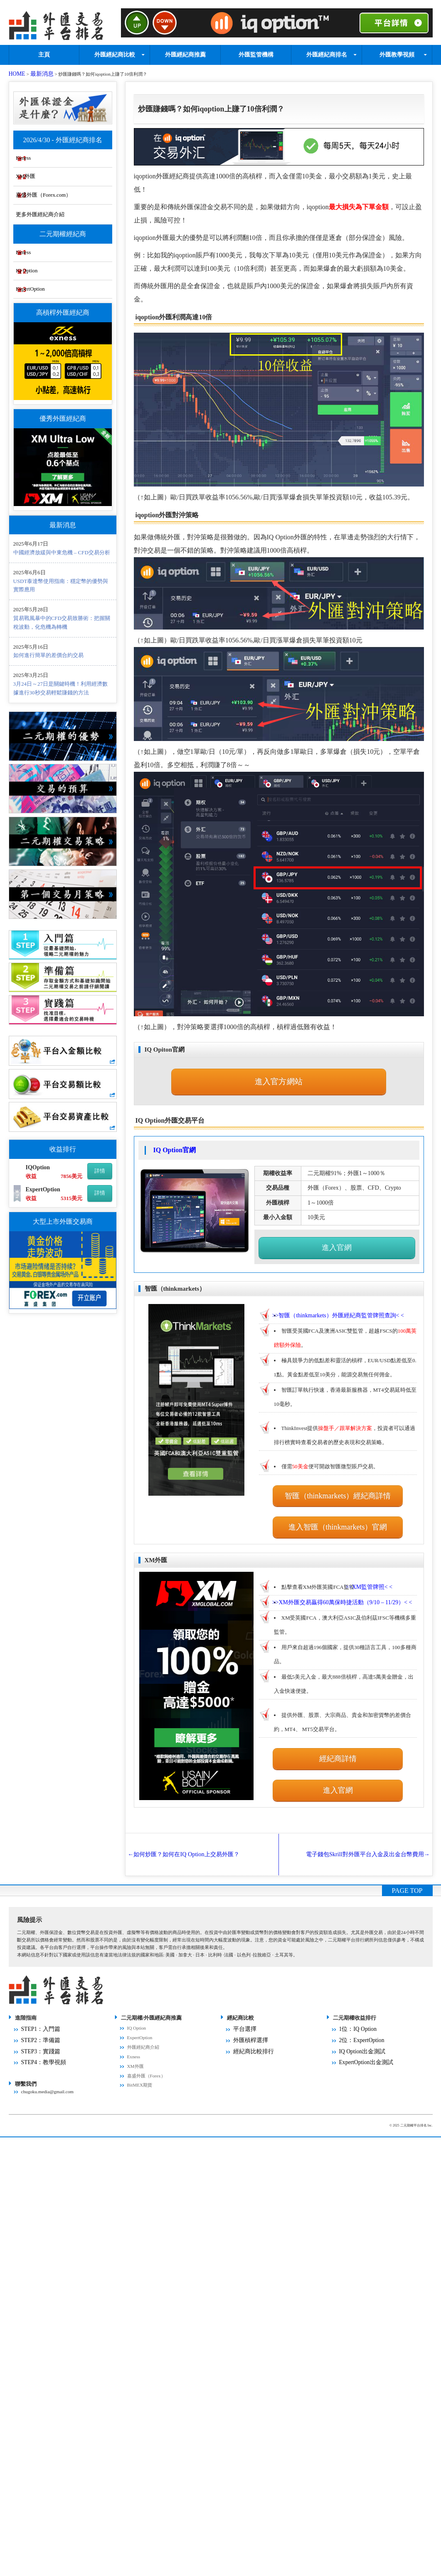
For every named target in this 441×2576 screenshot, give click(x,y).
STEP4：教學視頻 (39, 2030)
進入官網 (336, 1235)
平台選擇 (242, 2002)
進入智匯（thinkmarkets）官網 (337, 1504)
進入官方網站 (279, 1075)
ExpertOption (50, 289)
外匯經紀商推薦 (185, 52)
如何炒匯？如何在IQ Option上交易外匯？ (193, 1828)
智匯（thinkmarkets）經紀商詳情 (338, 1477)
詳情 (99, 1171)
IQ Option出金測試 (358, 2021)
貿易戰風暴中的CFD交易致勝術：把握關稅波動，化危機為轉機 (61, 623)
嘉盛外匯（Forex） (146, 2049)
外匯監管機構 (256, 52)
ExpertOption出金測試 (361, 2030)
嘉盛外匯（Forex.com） (64, 189)
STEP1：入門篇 (37, 2002)
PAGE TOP (407, 1864)
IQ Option (46, 269)
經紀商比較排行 (249, 2021)
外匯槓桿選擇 (247, 2011)
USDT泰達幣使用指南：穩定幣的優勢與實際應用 (60, 586)
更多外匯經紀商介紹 (60, 209)
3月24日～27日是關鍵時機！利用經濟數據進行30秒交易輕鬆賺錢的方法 (60, 689)
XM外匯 (44, 169)
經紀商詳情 (338, 1731)
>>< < (342, 1301)
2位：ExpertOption (357, 2011)
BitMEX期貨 (140, 2059)
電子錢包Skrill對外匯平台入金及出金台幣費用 (357, 1828)
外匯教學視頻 (396, 52)
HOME (15, 71)
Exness (42, 149)
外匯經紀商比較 (114, 52)
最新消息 (36, 71)
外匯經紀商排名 (326, 52)
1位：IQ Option (354, 2002)
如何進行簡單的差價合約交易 (48, 656)
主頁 (44, 52)
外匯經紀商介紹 (143, 2021)
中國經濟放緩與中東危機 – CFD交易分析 (61, 553)
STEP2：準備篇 (37, 2011)
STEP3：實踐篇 (37, 2021)
